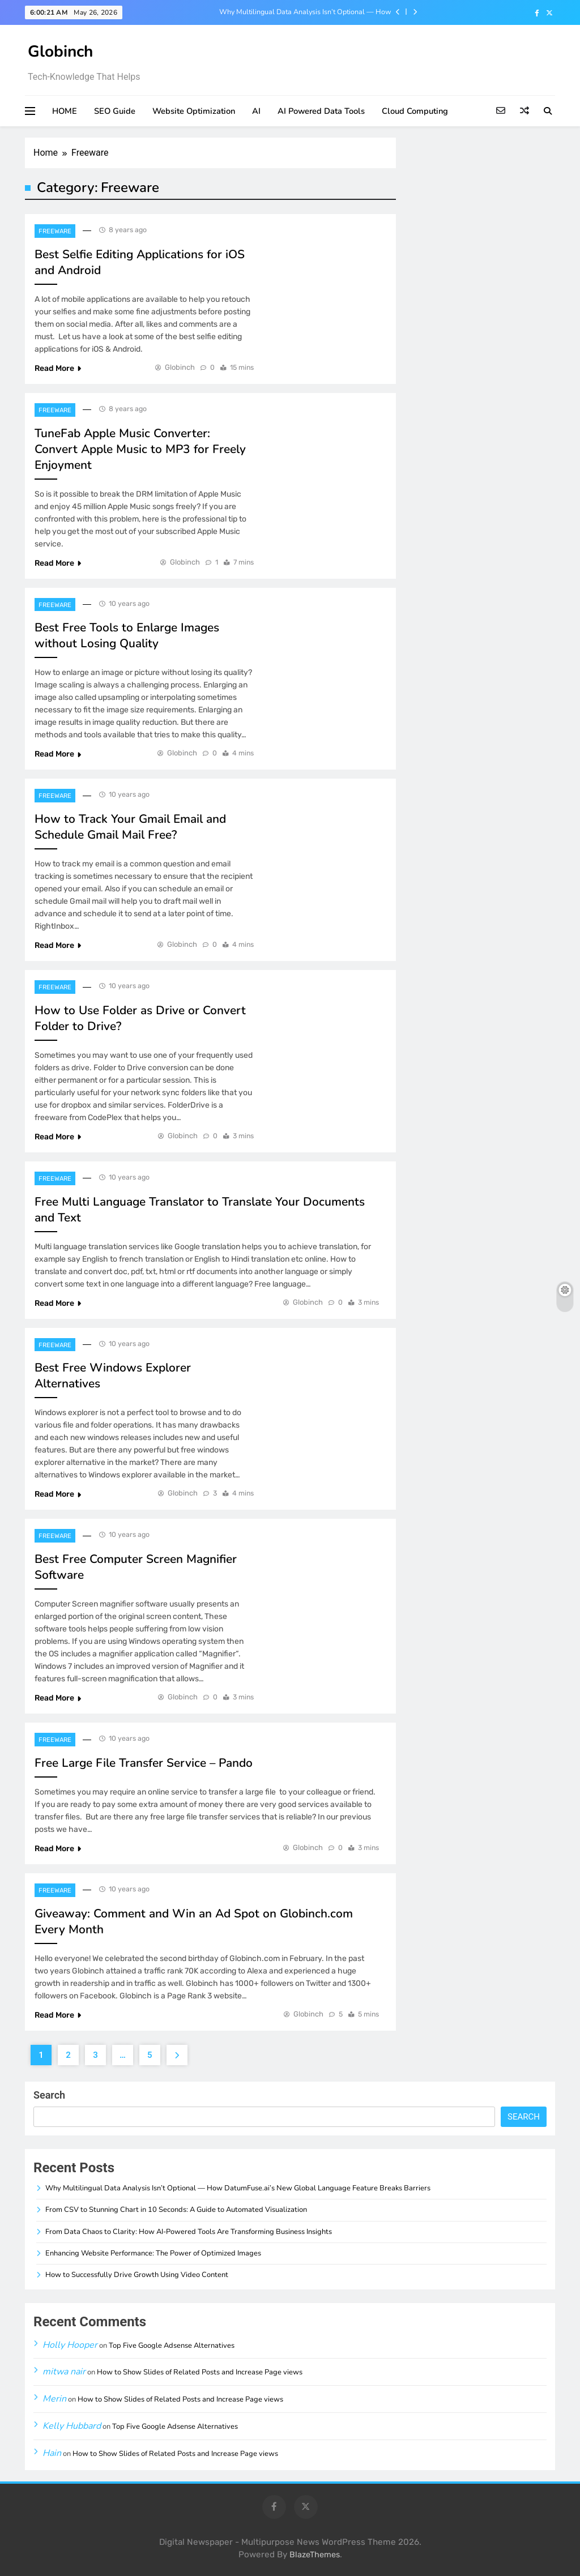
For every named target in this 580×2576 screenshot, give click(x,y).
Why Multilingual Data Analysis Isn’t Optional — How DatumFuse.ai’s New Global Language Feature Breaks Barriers (292, 11)
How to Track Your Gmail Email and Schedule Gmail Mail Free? (130, 827)
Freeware (55, 231)
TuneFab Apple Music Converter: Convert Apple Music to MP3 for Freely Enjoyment (140, 449)
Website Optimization (193, 111)
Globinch (60, 51)
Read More (58, 368)
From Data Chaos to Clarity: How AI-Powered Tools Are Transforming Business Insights (188, 2232)
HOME (64, 111)
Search (49, 2095)
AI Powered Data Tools (321, 111)
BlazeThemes (314, 2555)
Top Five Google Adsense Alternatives (171, 2345)
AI (256, 111)
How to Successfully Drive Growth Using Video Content (136, 2275)
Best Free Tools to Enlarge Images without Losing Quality (127, 635)
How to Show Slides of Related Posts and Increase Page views (199, 2372)
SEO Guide (114, 111)
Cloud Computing (415, 111)
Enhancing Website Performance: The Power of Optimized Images (153, 2253)
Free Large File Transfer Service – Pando (144, 1763)
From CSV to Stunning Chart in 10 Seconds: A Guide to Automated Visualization (176, 2210)
